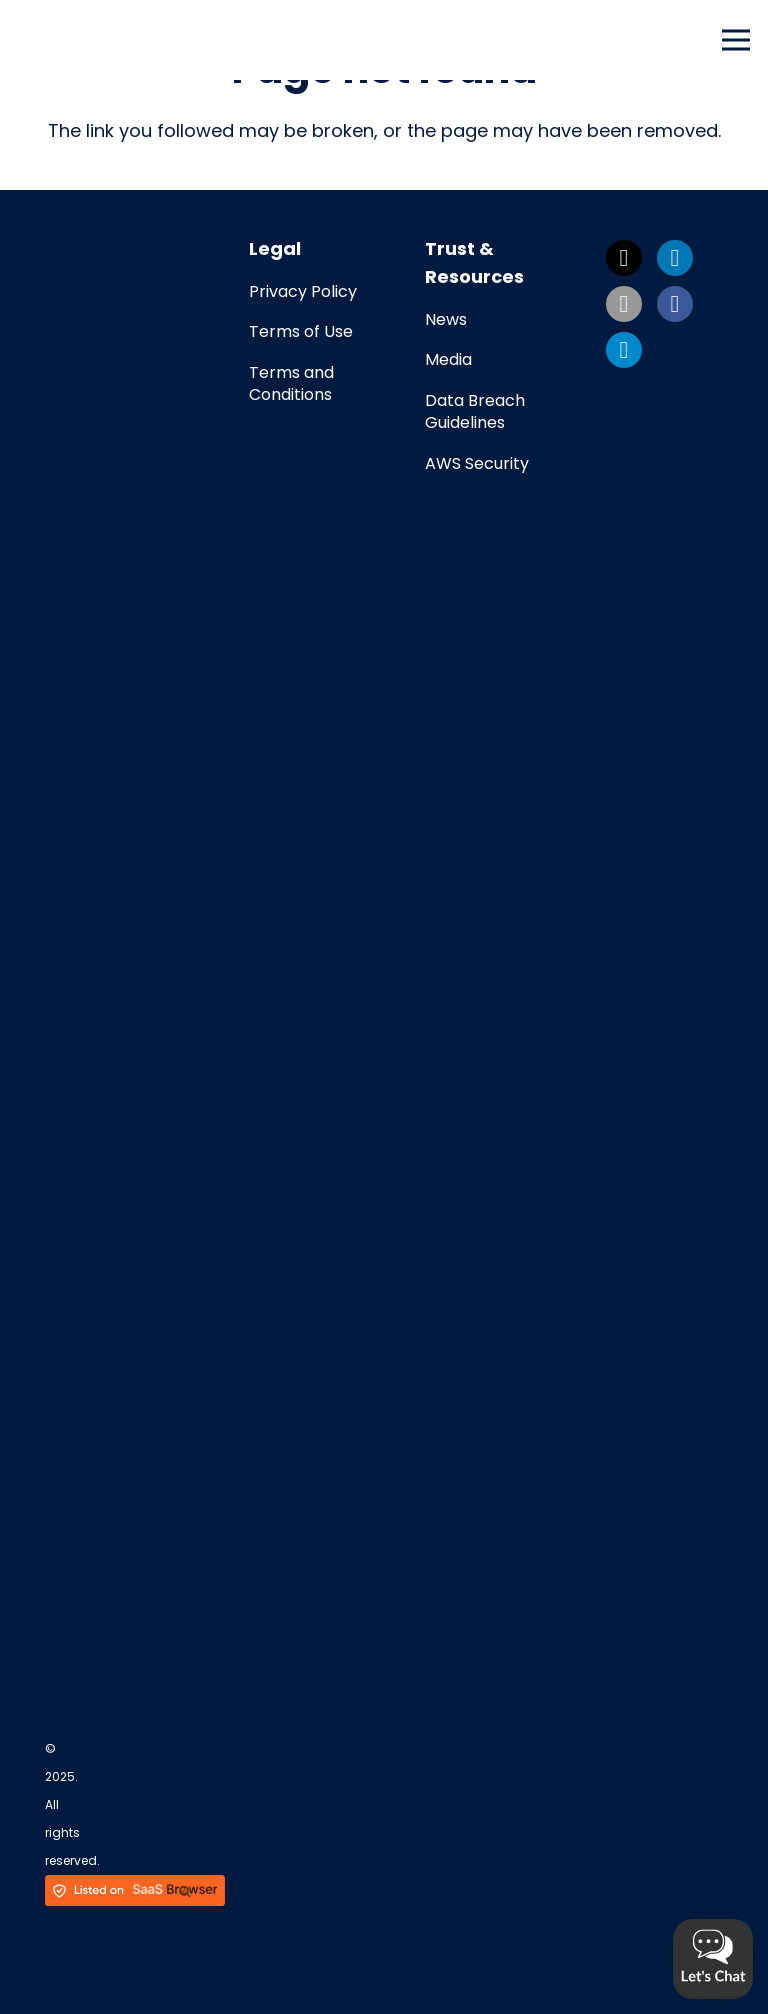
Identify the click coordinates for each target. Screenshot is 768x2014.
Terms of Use (301, 331)
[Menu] (736, 40)
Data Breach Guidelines (475, 411)
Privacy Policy (303, 291)
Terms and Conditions (291, 383)
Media (448, 359)
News (446, 319)
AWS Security (477, 463)
